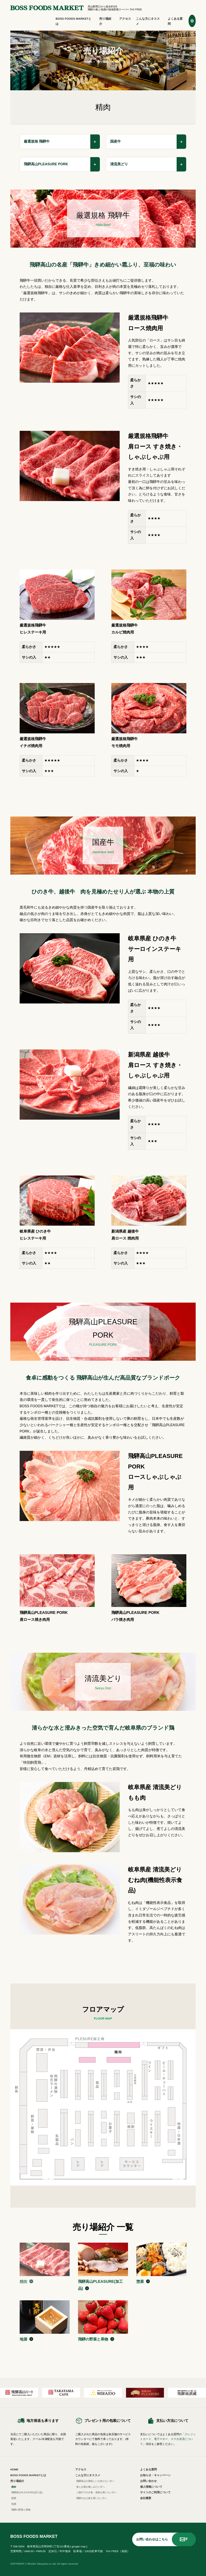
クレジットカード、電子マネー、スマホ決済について (168, 2439)
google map (79, 2546)
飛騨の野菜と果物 (20, 2509)
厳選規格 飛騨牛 (37, 141)
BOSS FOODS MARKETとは (73, 21)
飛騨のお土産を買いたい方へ (91, 2498)
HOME (88, 61)
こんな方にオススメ (148, 21)
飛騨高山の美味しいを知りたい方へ (95, 2481)
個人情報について (151, 2486)
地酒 (13, 2504)
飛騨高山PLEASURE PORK (46, 164)
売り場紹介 (105, 21)
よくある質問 (175, 21)
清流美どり (119, 164)
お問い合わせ (148, 2481)
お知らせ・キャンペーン (155, 2475)
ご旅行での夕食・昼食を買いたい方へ (96, 2492)
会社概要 (145, 2498)
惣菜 (13, 2498)
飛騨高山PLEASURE (26, 2492)
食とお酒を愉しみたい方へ (90, 2486)
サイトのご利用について (155, 2492)
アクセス (125, 18)
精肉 (13, 2486)
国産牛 (115, 141)
